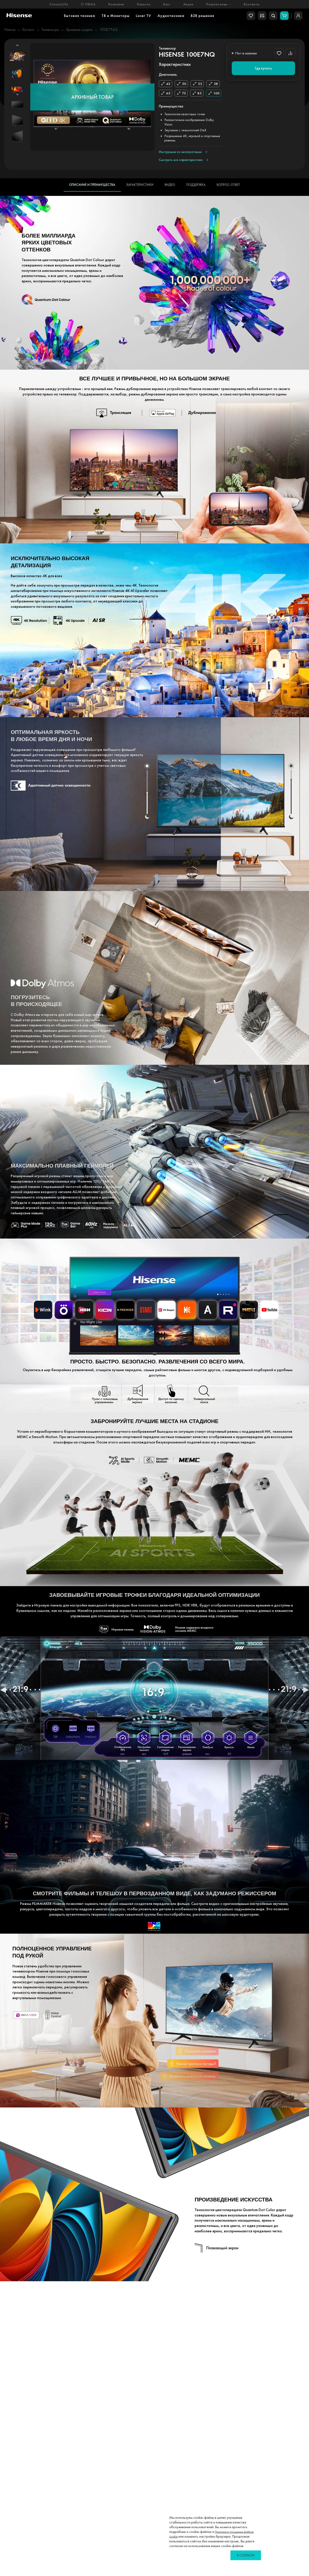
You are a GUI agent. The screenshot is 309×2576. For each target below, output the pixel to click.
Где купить (263, 68)
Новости (143, 4)
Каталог (31, 29)
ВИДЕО (170, 185)
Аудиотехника (171, 15)
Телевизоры (55, 29)
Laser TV (143, 15)
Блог (166, 4)
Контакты (252, 4)
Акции (188, 4)
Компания (116, 4)
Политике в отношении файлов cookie (215, 2534)
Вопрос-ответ (231, 185)
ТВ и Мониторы (115, 15)
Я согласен (245, 2555)
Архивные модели (88, 29)
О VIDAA (88, 4)
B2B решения (202, 15)
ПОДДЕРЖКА (197, 185)
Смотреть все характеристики (185, 160)
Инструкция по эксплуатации (184, 152)
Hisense (10, 29)
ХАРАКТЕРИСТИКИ (138, 185)
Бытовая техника (79, 15)
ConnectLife (59, 4)
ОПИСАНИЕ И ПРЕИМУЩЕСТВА (89, 185)
